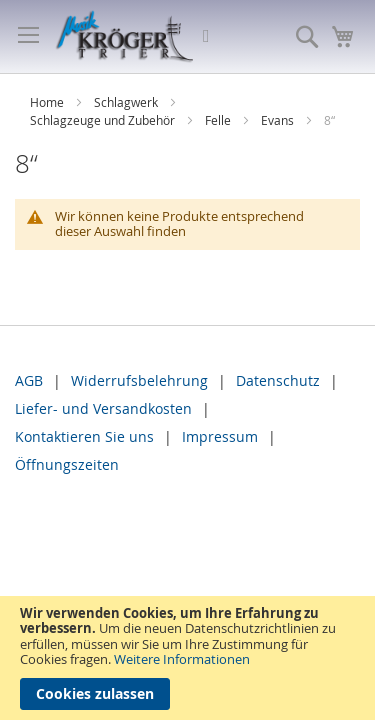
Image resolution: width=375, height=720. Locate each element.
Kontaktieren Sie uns (84, 436)
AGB (29, 380)
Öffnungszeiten (67, 464)
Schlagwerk (127, 102)
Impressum (220, 436)
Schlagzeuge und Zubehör (104, 120)
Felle (219, 120)
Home (48, 102)
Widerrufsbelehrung (139, 380)
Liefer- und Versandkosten (103, 408)
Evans (279, 120)
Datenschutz (278, 380)
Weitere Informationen (182, 659)
